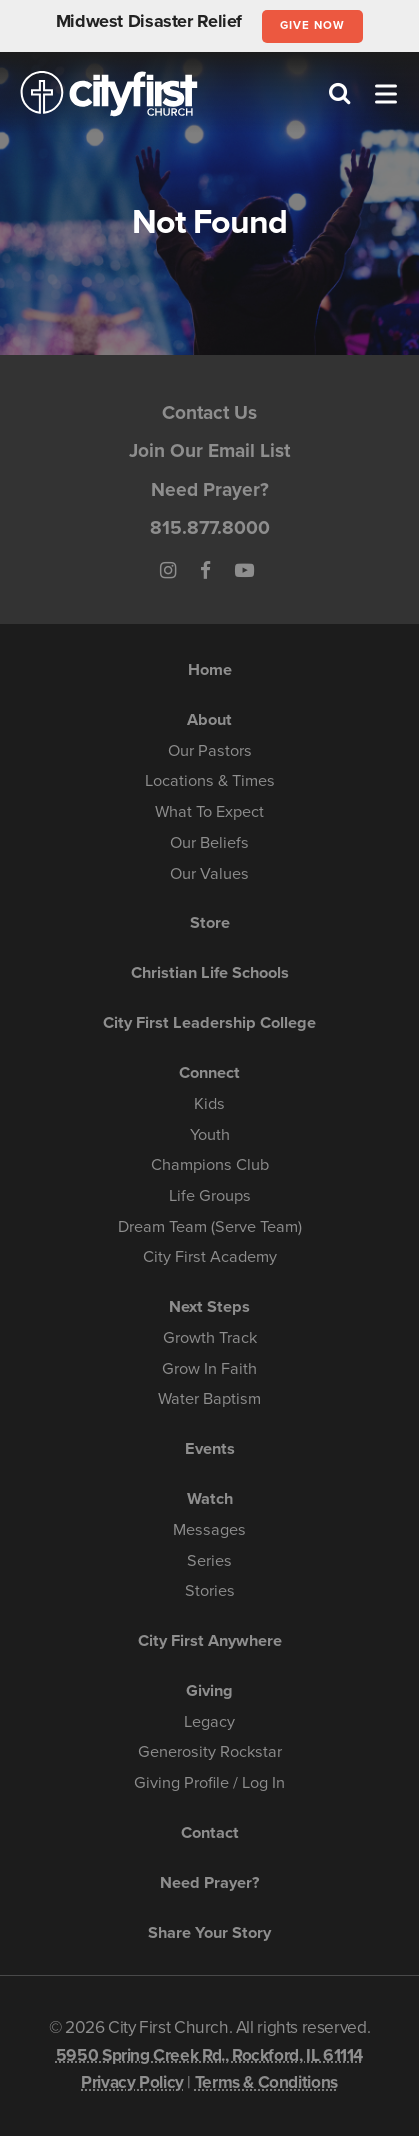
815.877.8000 (210, 527)
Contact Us (209, 412)
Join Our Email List (209, 450)
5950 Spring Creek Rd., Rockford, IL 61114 (209, 2055)
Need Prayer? (210, 489)
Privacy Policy (132, 2082)
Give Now (312, 25)
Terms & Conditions (266, 2082)
